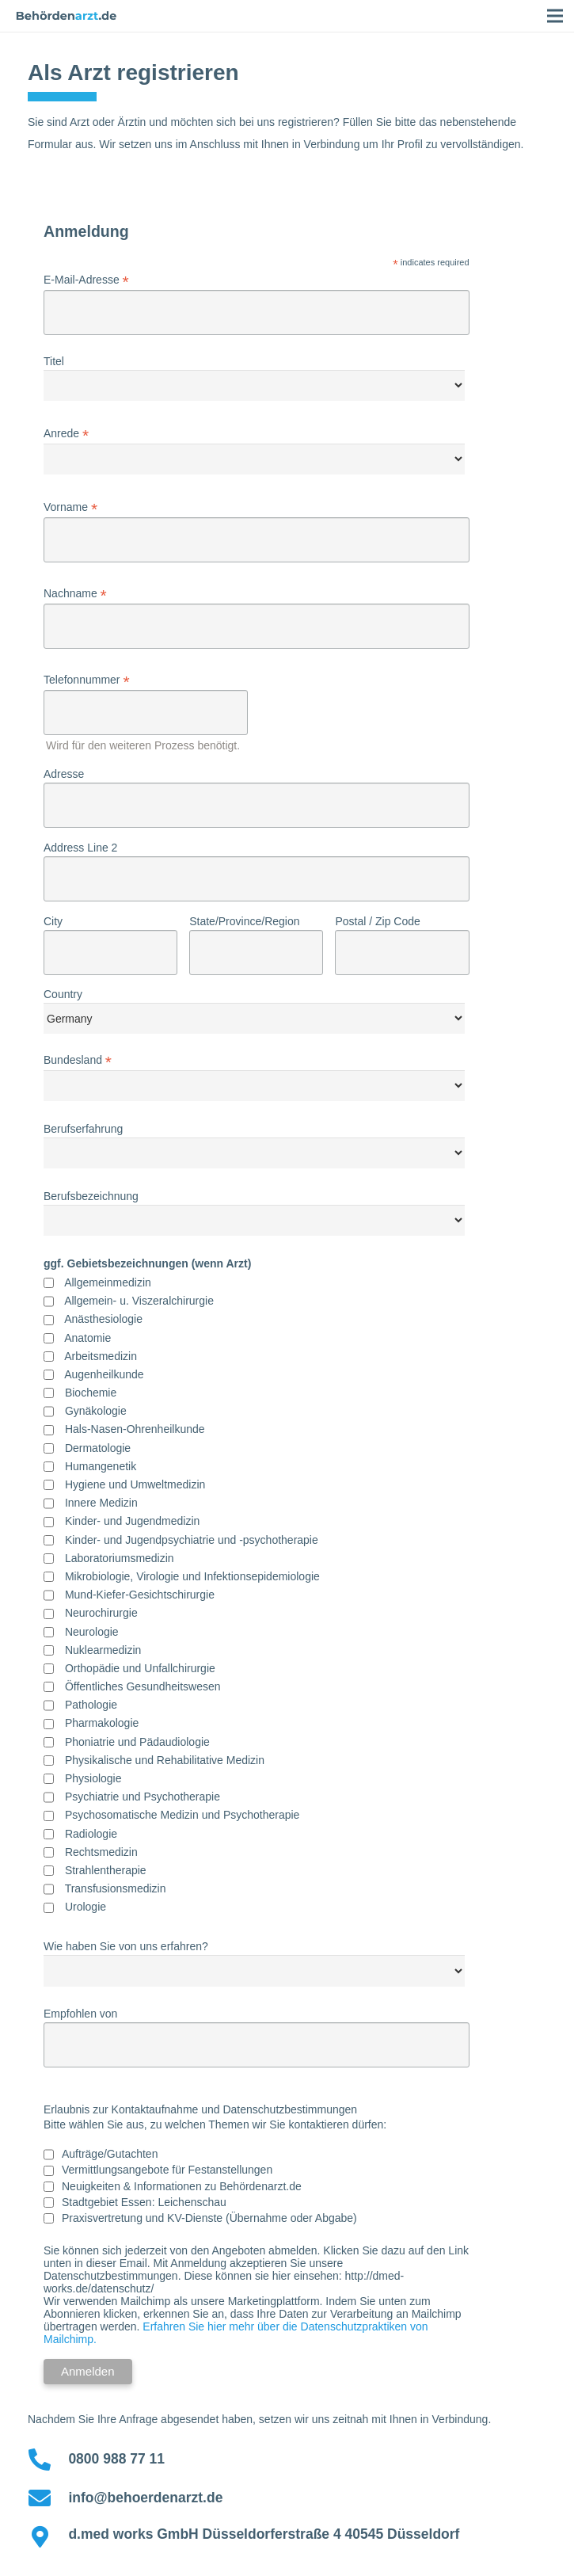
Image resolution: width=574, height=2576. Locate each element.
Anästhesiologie (103, 1319)
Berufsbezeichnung (91, 1196)
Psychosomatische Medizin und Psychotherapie (182, 1814)
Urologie (85, 1906)
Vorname (70, 507)
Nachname (75, 593)
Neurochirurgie (101, 1612)
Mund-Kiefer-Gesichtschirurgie (140, 1594)
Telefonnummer (87, 680)
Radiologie (91, 1833)
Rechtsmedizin (101, 1852)
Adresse (64, 774)
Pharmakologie (102, 1723)
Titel (54, 361)
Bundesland (78, 1060)
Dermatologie (98, 1448)
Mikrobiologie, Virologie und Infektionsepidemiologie (192, 1576)
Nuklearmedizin (103, 1650)
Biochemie (90, 1392)
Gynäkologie (96, 1410)
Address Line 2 (80, 847)
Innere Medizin (101, 1502)
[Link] (66, 16)
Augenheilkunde (103, 1374)
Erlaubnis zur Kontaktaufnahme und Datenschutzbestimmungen (200, 2109)
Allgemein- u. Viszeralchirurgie (139, 1300)
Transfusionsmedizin (115, 1888)
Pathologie (91, 1704)
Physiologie (93, 1778)
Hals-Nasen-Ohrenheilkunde (135, 1429)
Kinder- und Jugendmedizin (132, 1521)
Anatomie (87, 1338)
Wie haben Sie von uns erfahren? (126, 1946)
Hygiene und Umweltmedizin (135, 1484)
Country (63, 994)
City (53, 921)
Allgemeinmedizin (107, 1282)
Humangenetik (100, 1466)
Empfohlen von (80, 2013)
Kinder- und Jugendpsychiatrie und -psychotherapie (191, 1540)
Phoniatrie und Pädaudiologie (137, 1742)
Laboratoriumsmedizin (119, 1558)
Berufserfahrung (83, 1128)
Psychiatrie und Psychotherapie (142, 1796)
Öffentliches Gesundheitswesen (143, 1686)
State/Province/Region (244, 921)
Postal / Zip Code (377, 921)
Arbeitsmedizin (100, 1356)
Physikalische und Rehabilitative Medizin (164, 1760)
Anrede (66, 433)
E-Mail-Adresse (86, 280)
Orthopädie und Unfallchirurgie (140, 1668)
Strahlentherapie (105, 1870)
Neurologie (92, 1631)
